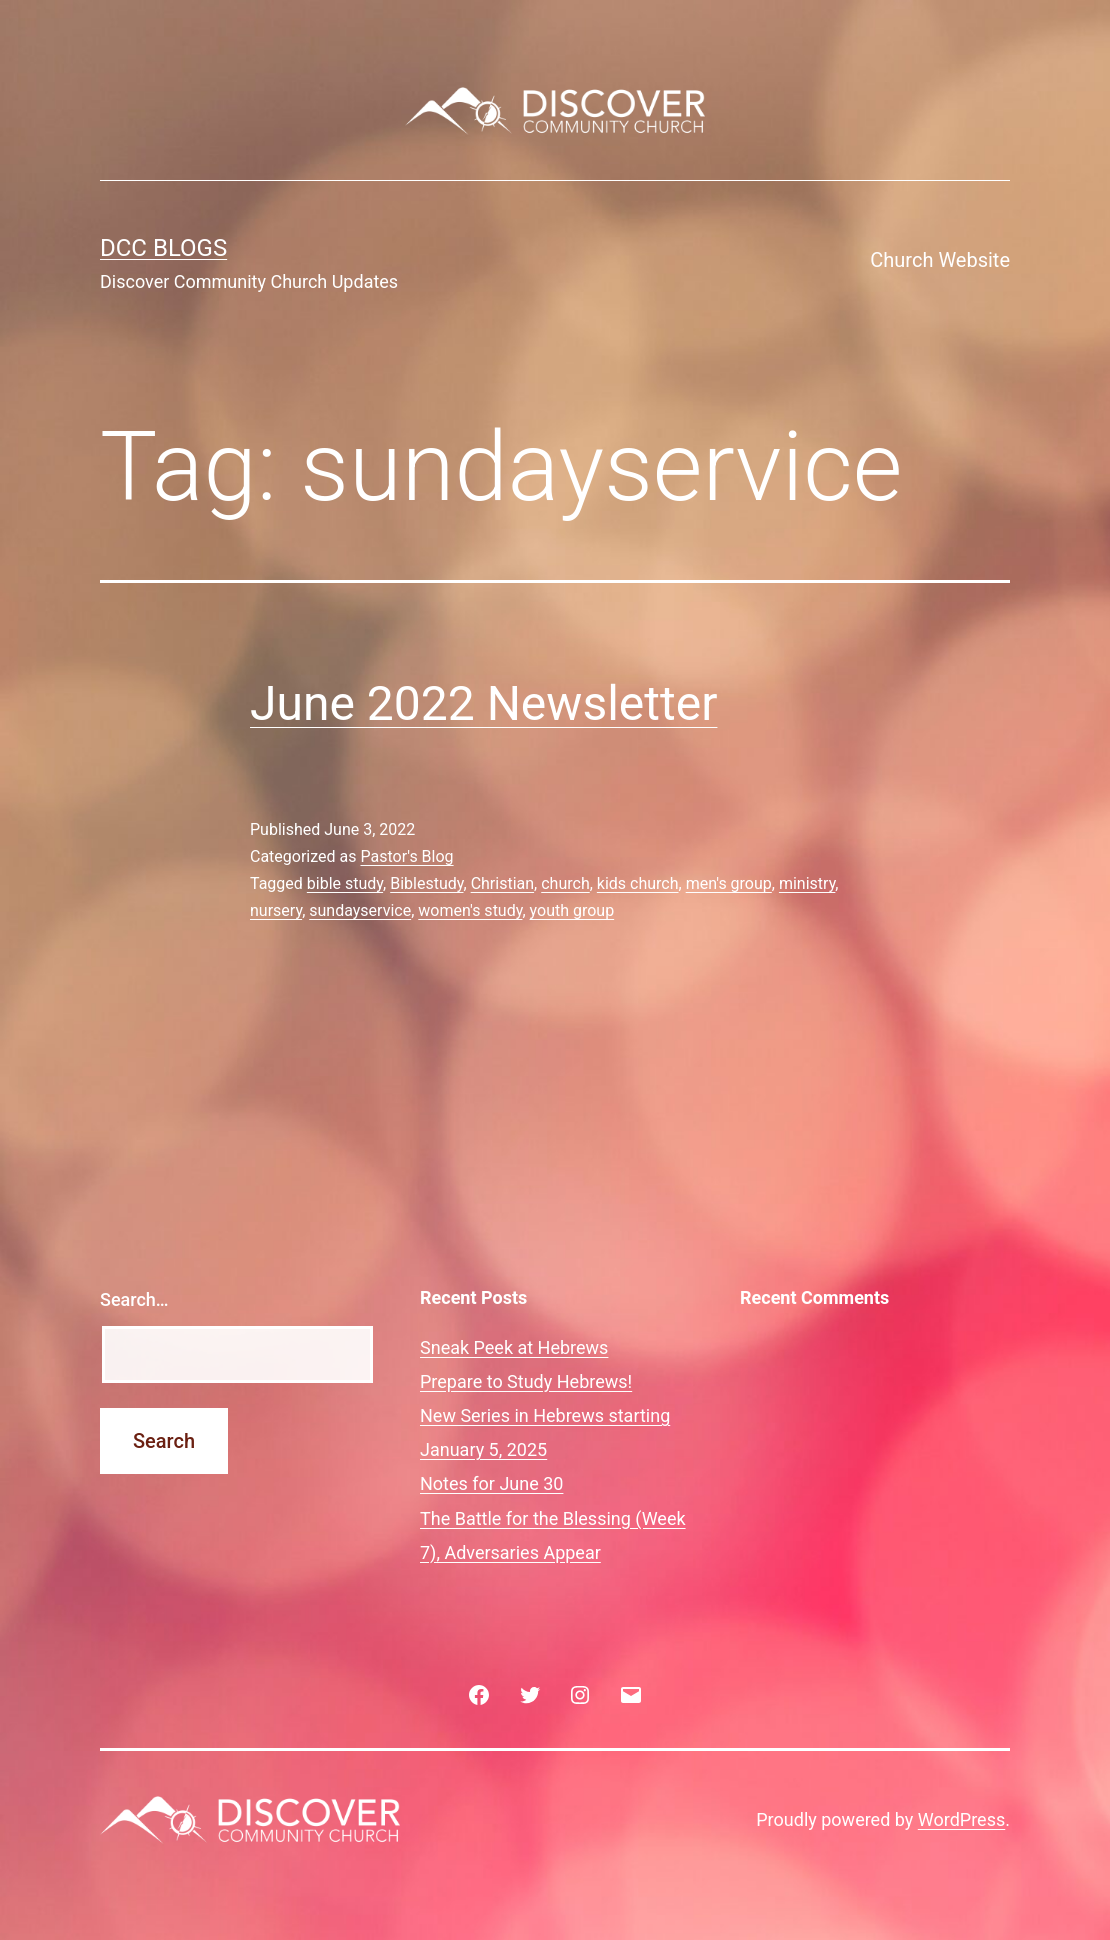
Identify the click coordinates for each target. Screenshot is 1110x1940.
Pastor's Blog (406, 856)
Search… (134, 1299)
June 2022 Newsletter (483, 703)
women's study (470, 910)
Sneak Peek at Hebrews (514, 1347)
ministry (807, 883)
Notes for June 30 (491, 1483)
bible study (345, 883)
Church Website (940, 260)
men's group (729, 883)
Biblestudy (426, 883)
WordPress (961, 1819)
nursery (276, 910)
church (565, 883)
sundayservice (360, 910)
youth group (572, 910)
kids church (638, 883)
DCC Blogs (163, 248)
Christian (502, 883)
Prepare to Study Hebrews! (526, 1381)
